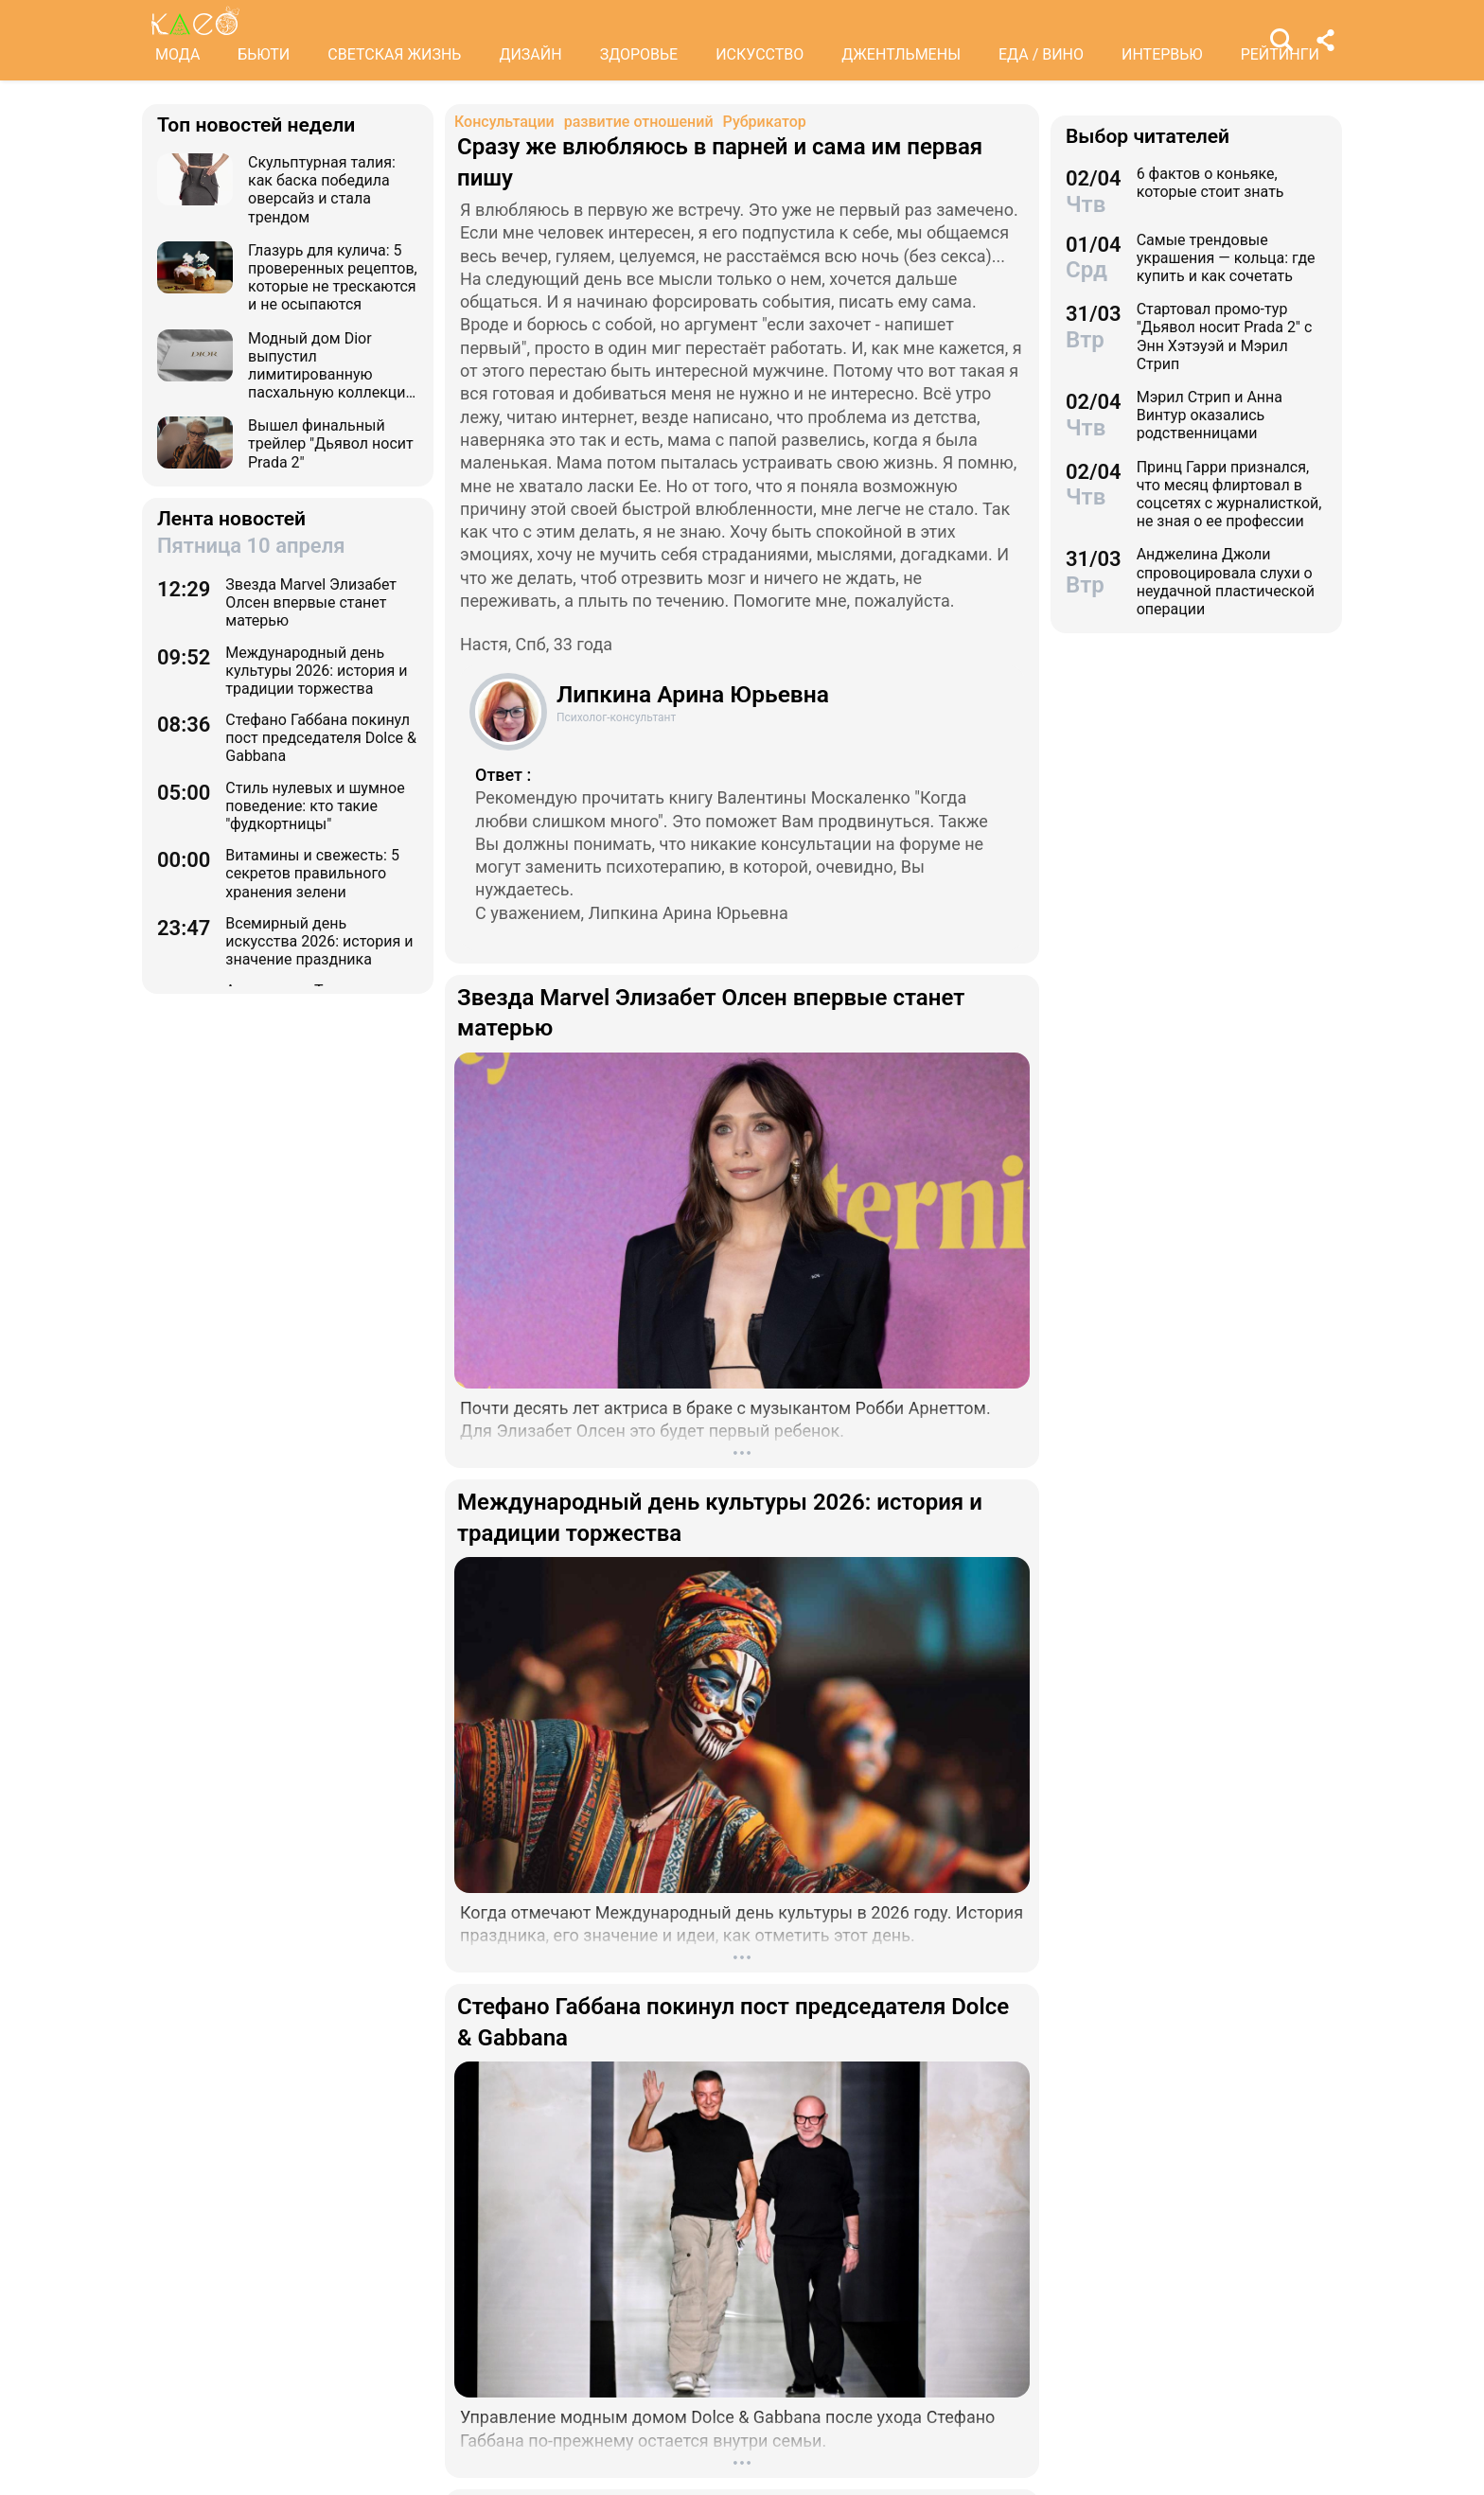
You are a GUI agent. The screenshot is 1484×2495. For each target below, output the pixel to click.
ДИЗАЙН (530, 54)
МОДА (177, 54)
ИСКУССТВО (760, 54)
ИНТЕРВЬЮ (1162, 54)
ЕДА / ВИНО (1041, 54)
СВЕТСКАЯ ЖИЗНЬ (394, 54)
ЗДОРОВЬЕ (639, 54)
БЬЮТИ (264, 54)
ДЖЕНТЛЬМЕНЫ (901, 54)
